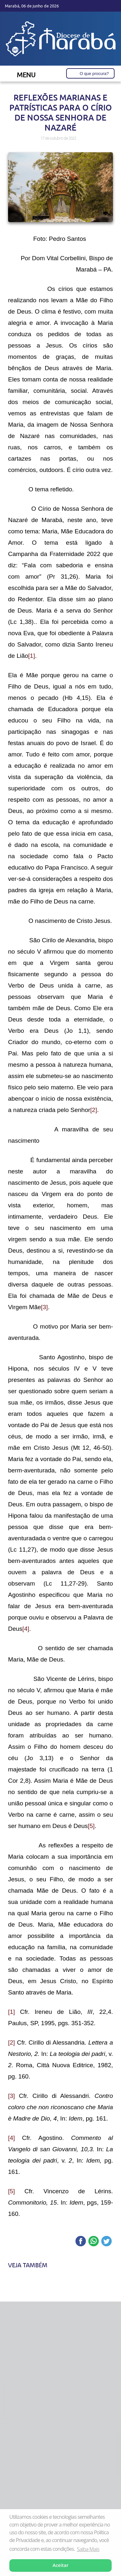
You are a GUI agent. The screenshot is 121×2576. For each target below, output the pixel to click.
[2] (93, 1109)
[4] (25, 1628)
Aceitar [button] (60, 2565)
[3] (44, 1307)
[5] (91, 1825)
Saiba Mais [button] (88, 2549)
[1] (31, 655)
